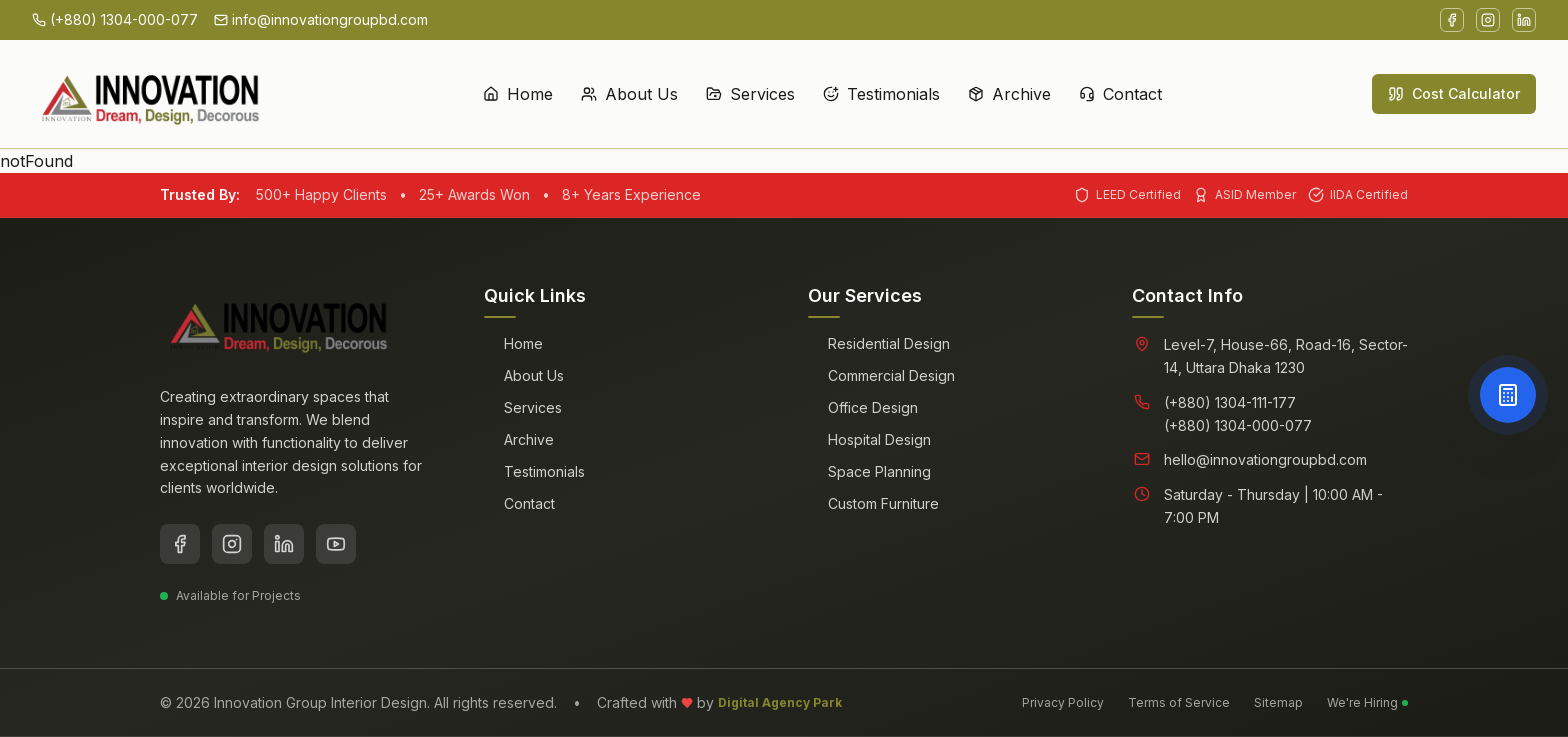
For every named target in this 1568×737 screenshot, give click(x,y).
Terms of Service (1179, 702)
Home (518, 22)
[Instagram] (232, 544)
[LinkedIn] (284, 544)
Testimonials (881, 22)
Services (750, 22)
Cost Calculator (1454, 21)
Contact (1120, 22)
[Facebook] (180, 544)
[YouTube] (336, 544)
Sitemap (1278, 702)
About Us (629, 22)
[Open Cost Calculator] (1508, 395)
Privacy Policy (1063, 702)
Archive (1009, 22)
